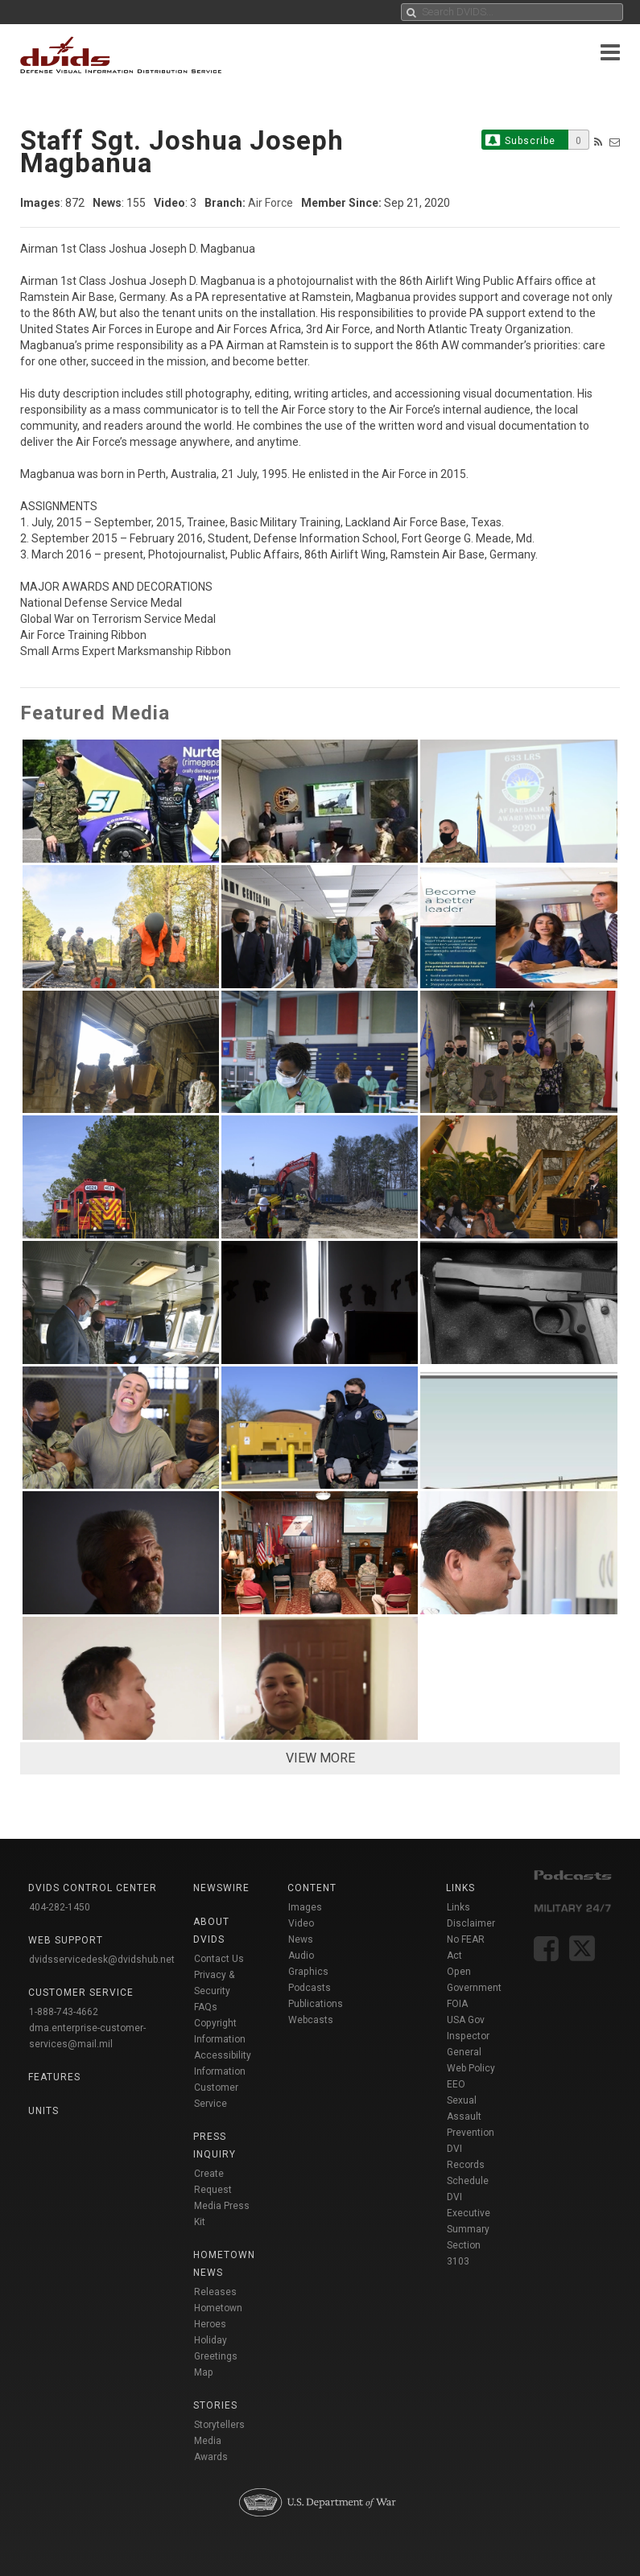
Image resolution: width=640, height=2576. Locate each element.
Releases (215, 2292)
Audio (301, 1955)
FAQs (205, 2007)
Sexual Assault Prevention (470, 2116)
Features (54, 2077)
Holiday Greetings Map (215, 2356)
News (300, 1939)
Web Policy (471, 2068)
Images (305, 1907)
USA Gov (466, 2020)
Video (301, 1923)
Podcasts (309, 1987)
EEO (456, 2084)
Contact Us (219, 1958)
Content (312, 1888)
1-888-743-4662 (63, 2012)
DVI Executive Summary (468, 2213)
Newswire (221, 1888)
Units (43, 2110)
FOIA (457, 2003)
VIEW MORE (320, 1758)
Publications (315, 2003)
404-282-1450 (59, 1907)
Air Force (270, 202)
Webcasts (310, 2020)
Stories (215, 2405)
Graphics (308, 1971)
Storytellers (219, 2424)
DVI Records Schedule (468, 2165)
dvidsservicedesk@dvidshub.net (102, 1959)
